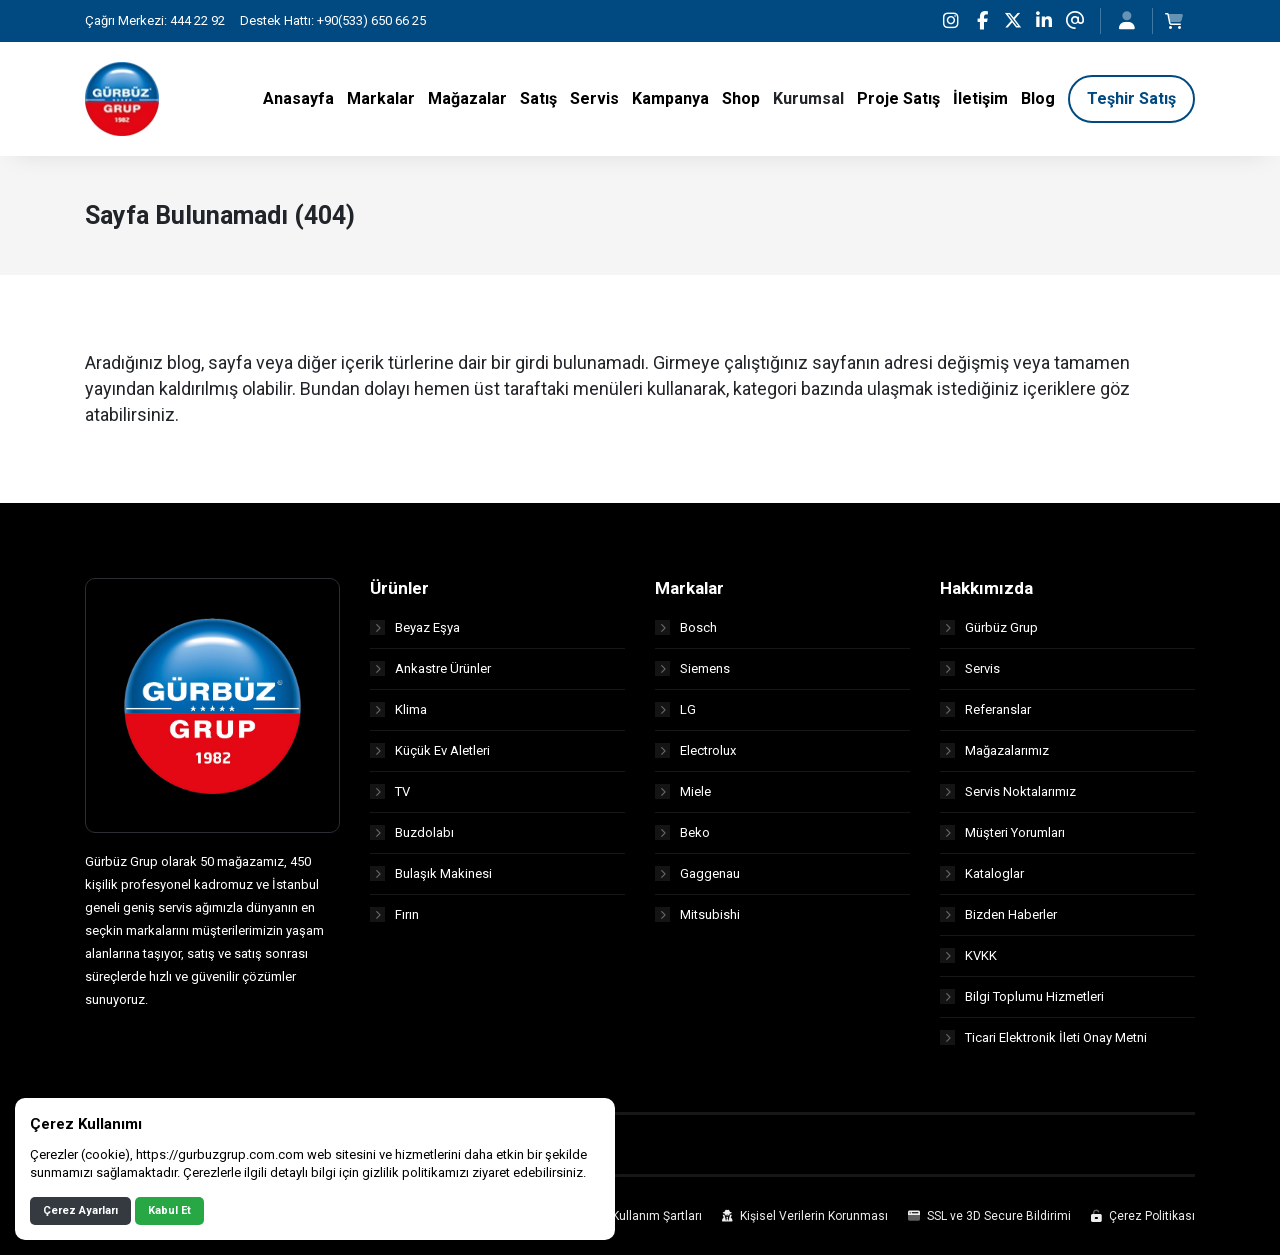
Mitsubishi (697, 914)
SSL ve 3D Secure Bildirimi (989, 1216)
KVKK (968, 955)
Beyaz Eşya (415, 627)
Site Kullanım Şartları (635, 1216)
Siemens (692, 668)
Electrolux (695, 750)
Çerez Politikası (1143, 1216)
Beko (682, 832)
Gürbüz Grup (989, 627)
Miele (683, 791)
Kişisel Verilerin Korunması (805, 1216)
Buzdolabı (412, 832)
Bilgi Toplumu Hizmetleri (1022, 996)
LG (675, 709)
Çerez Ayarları (80, 1210)
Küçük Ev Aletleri (430, 750)
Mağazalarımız (994, 750)
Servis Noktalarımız (1008, 791)
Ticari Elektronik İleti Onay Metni (1043, 1037)
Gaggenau (697, 873)
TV (390, 791)
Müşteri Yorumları (1002, 832)
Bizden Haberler (998, 914)
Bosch (686, 627)
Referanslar (985, 709)
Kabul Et (169, 1210)
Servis (970, 668)
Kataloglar (982, 873)
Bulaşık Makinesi (431, 873)
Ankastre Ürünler (430, 668)
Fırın (394, 914)
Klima (398, 709)
